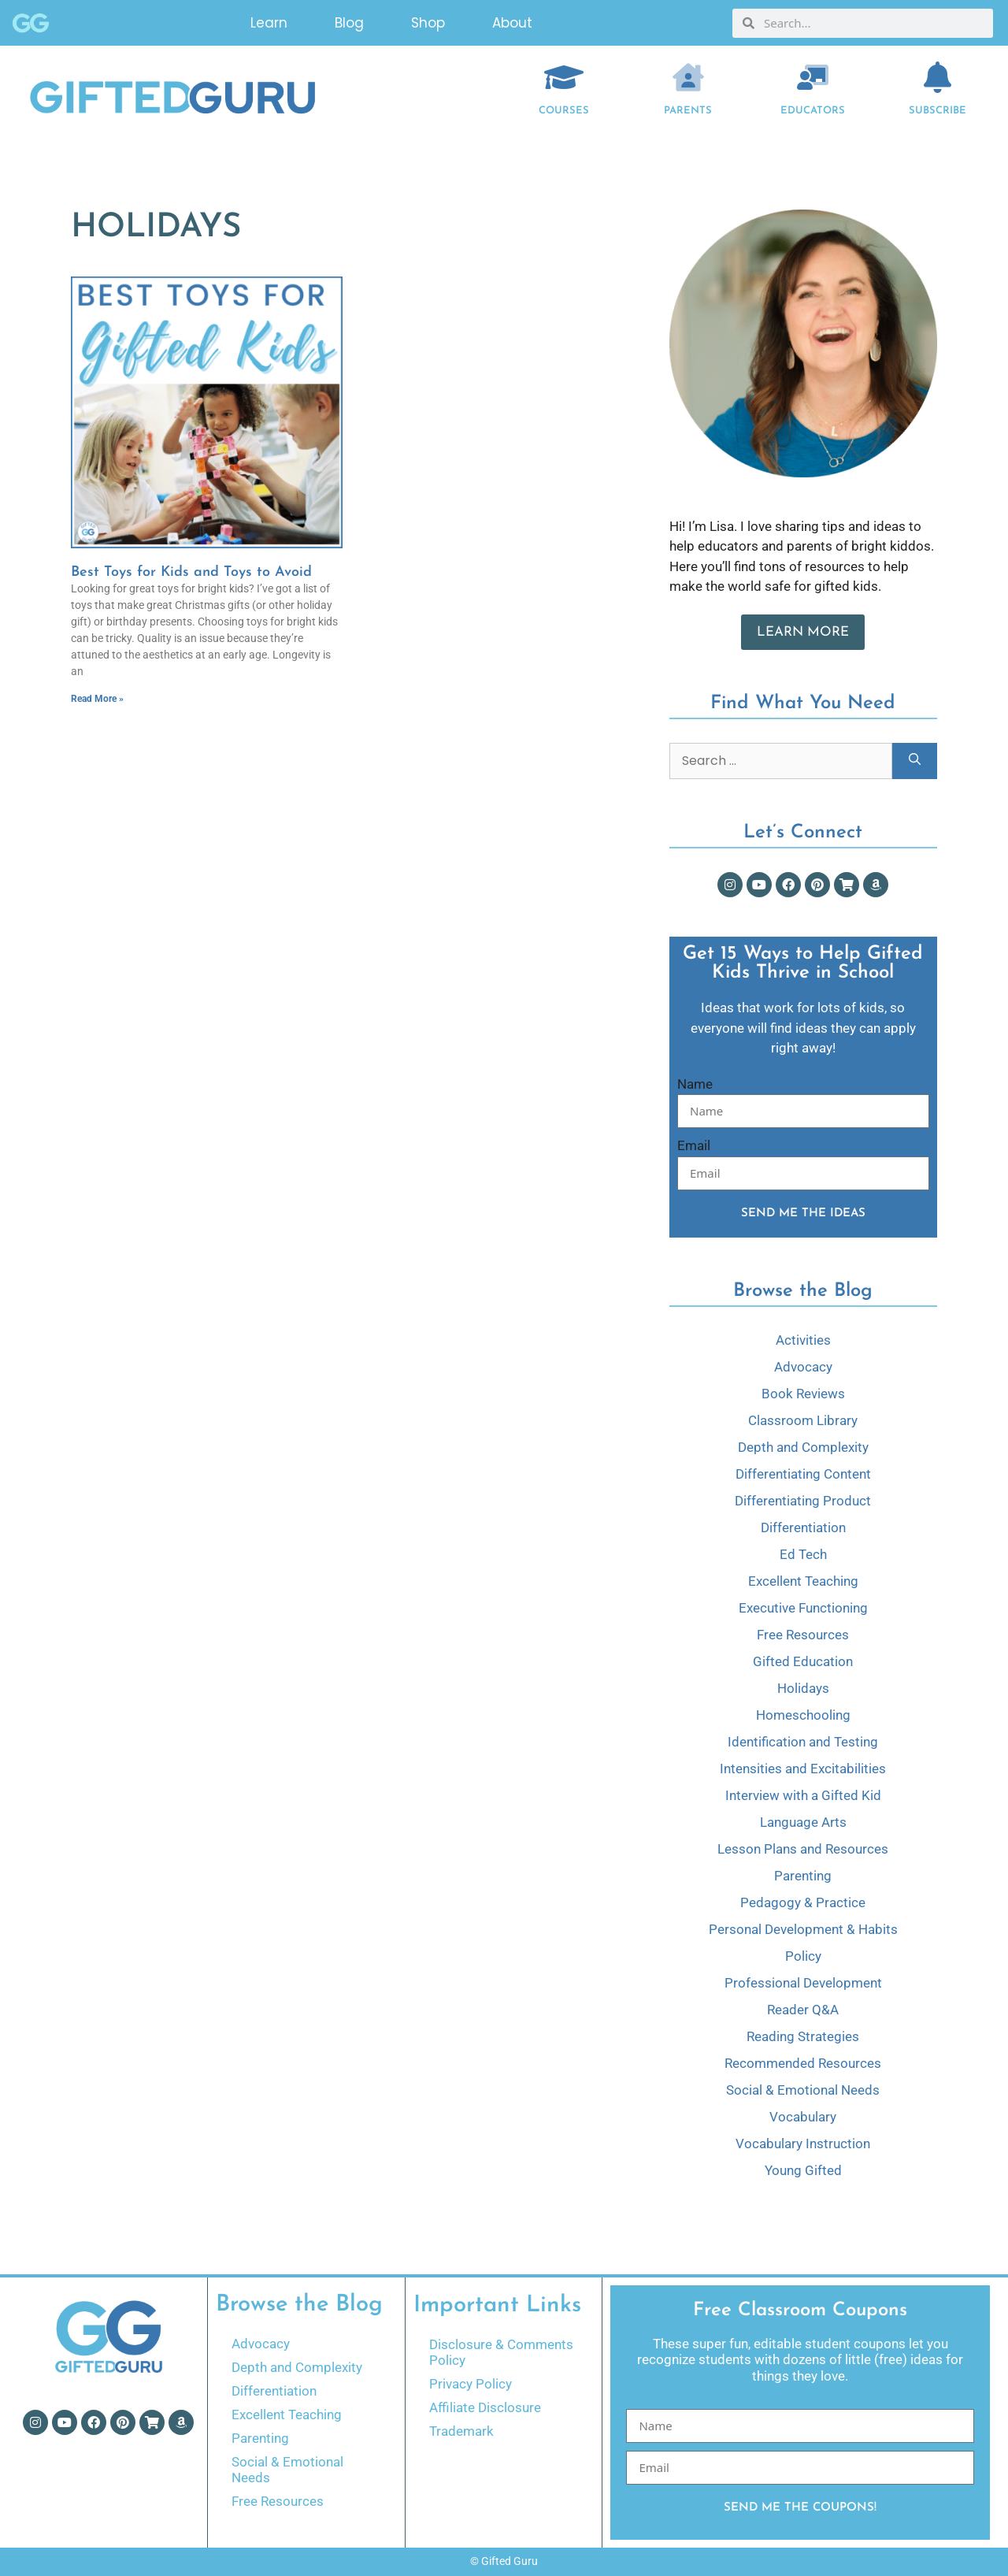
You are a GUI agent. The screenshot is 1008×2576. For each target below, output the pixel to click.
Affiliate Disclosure (485, 2407)
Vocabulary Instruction (803, 2143)
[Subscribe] (938, 77)
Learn (268, 22)
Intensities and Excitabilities (803, 1768)
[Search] (914, 761)
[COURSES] (564, 77)
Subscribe (937, 111)
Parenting (803, 1876)
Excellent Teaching (803, 1581)
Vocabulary (802, 2117)
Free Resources (803, 1634)
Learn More (803, 632)
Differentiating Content (803, 1474)
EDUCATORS (812, 111)
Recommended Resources (802, 2063)
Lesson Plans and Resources (802, 1849)
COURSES (564, 111)
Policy (803, 1956)
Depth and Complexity (803, 1447)
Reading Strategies (803, 2036)
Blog (349, 22)
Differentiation (803, 1527)
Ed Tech (803, 1554)
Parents (688, 111)
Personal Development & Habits (803, 1929)
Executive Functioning (803, 1608)
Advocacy (803, 1367)
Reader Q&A (803, 2009)
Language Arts (803, 1822)
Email (693, 1145)
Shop (428, 22)
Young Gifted (803, 2170)
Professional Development (803, 1983)
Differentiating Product (803, 1501)
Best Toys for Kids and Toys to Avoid (191, 572)
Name (695, 1084)
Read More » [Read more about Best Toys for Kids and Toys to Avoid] (97, 698)
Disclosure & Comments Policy (501, 2352)
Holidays (803, 1688)
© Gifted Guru (504, 2561)
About (512, 22)
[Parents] (688, 77)
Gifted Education (803, 1661)
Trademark (461, 2431)
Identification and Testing (803, 1742)
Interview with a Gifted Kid (803, 1795)
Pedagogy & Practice (802, 1902)
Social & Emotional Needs (803, 2090)
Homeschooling (803, 1715)
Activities (803, 1340)
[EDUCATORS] (812, 77)
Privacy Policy (470, 2384)
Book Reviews (803, 1393)
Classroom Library (803, 1420)
